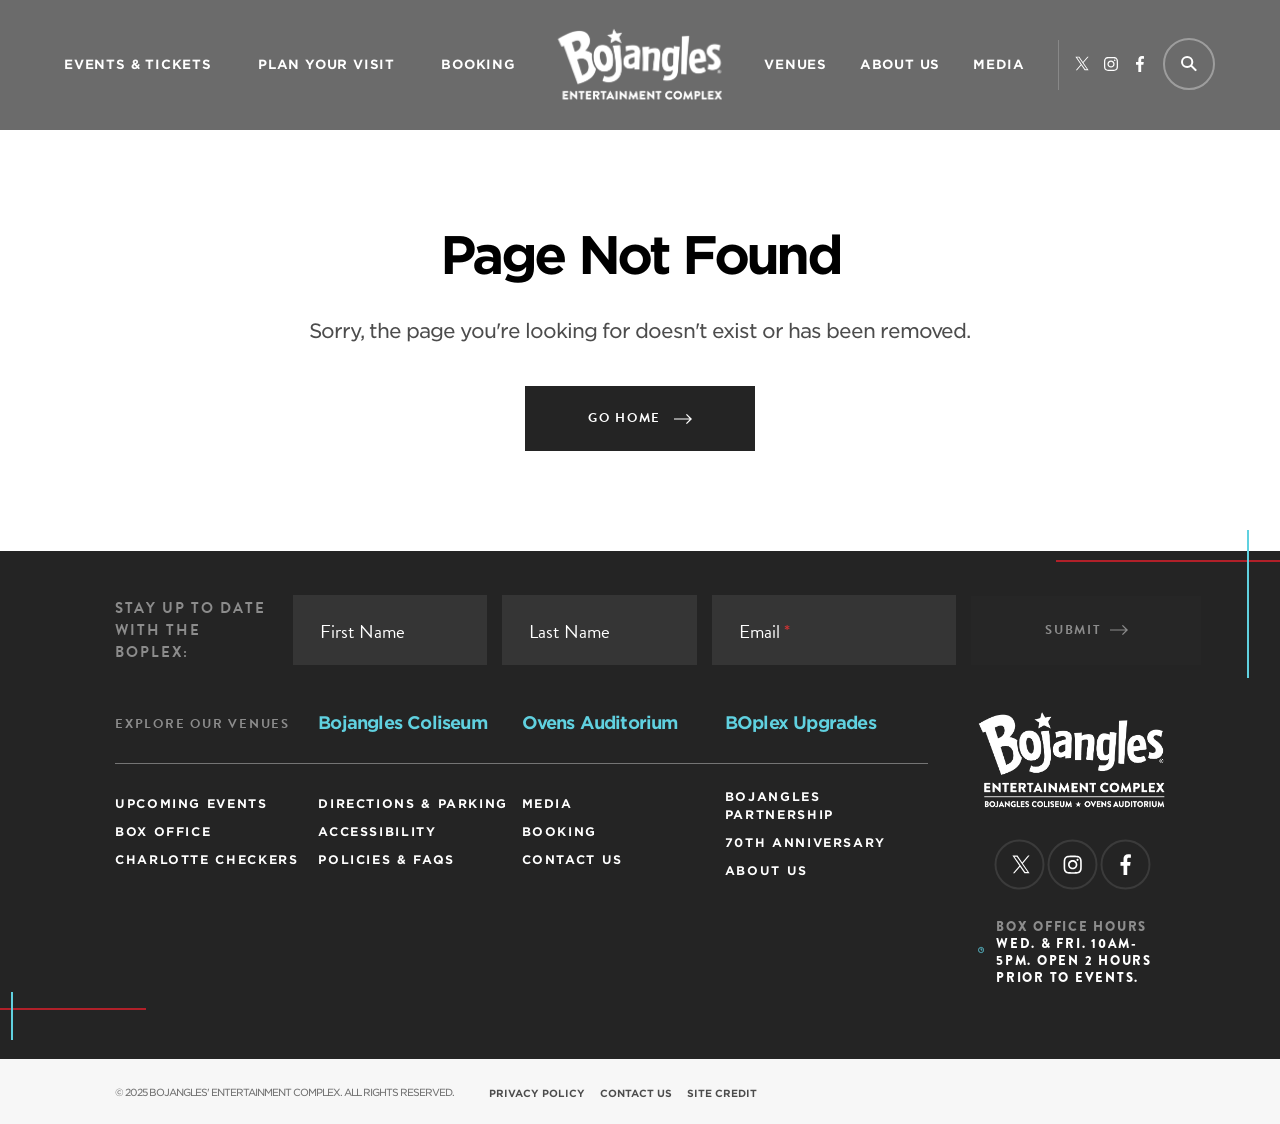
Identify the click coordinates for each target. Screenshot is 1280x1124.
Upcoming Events (191, 803)
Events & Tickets (138, 64)
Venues (795, 64)
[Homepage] (1071, 801)
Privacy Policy (537, 1093)
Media (999, 64)
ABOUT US (900, 64)
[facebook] (1140, 65)
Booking (478, 64)
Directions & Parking (413, 803)
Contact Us (572, 859)
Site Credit (722, 1093)
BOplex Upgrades (800, 722)
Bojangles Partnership (779, 805)
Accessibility (377, 831)
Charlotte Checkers (207, 859)
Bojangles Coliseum (402, 722)
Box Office (163, 831)
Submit (1086, 630)
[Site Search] (1186, 65)
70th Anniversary (805, 842)
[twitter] (1082, 64)
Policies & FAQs (386, 859)
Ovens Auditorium (600, 722)
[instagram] (1111, 65)
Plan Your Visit (326, 64)
